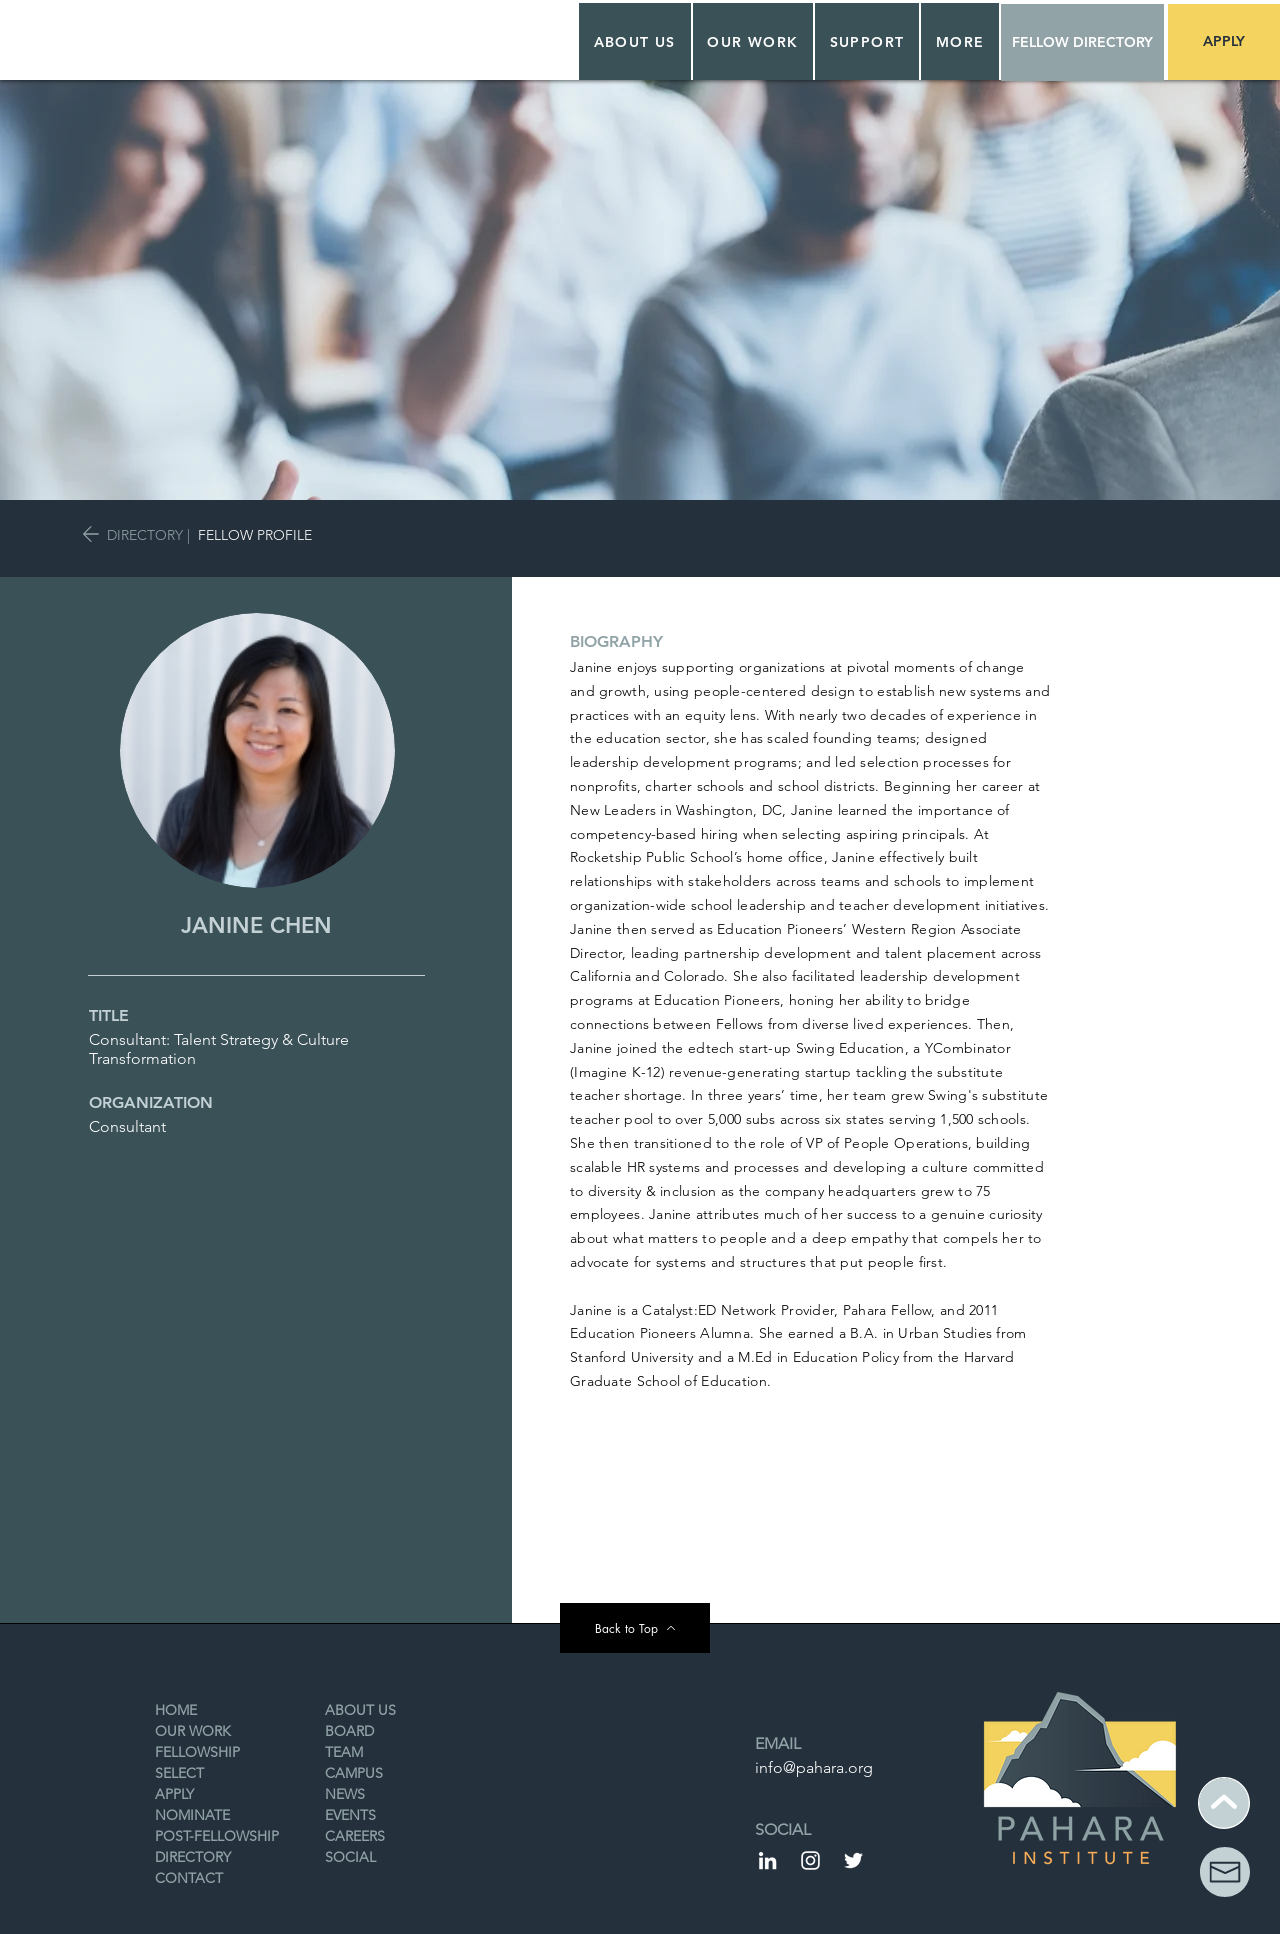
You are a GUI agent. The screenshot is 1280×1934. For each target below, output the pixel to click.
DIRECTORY (145, 535)
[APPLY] (1224, 42)
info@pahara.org (814, 1767)
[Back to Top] (635, 1628)
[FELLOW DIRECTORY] (1082, 42)
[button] (753, 41)
